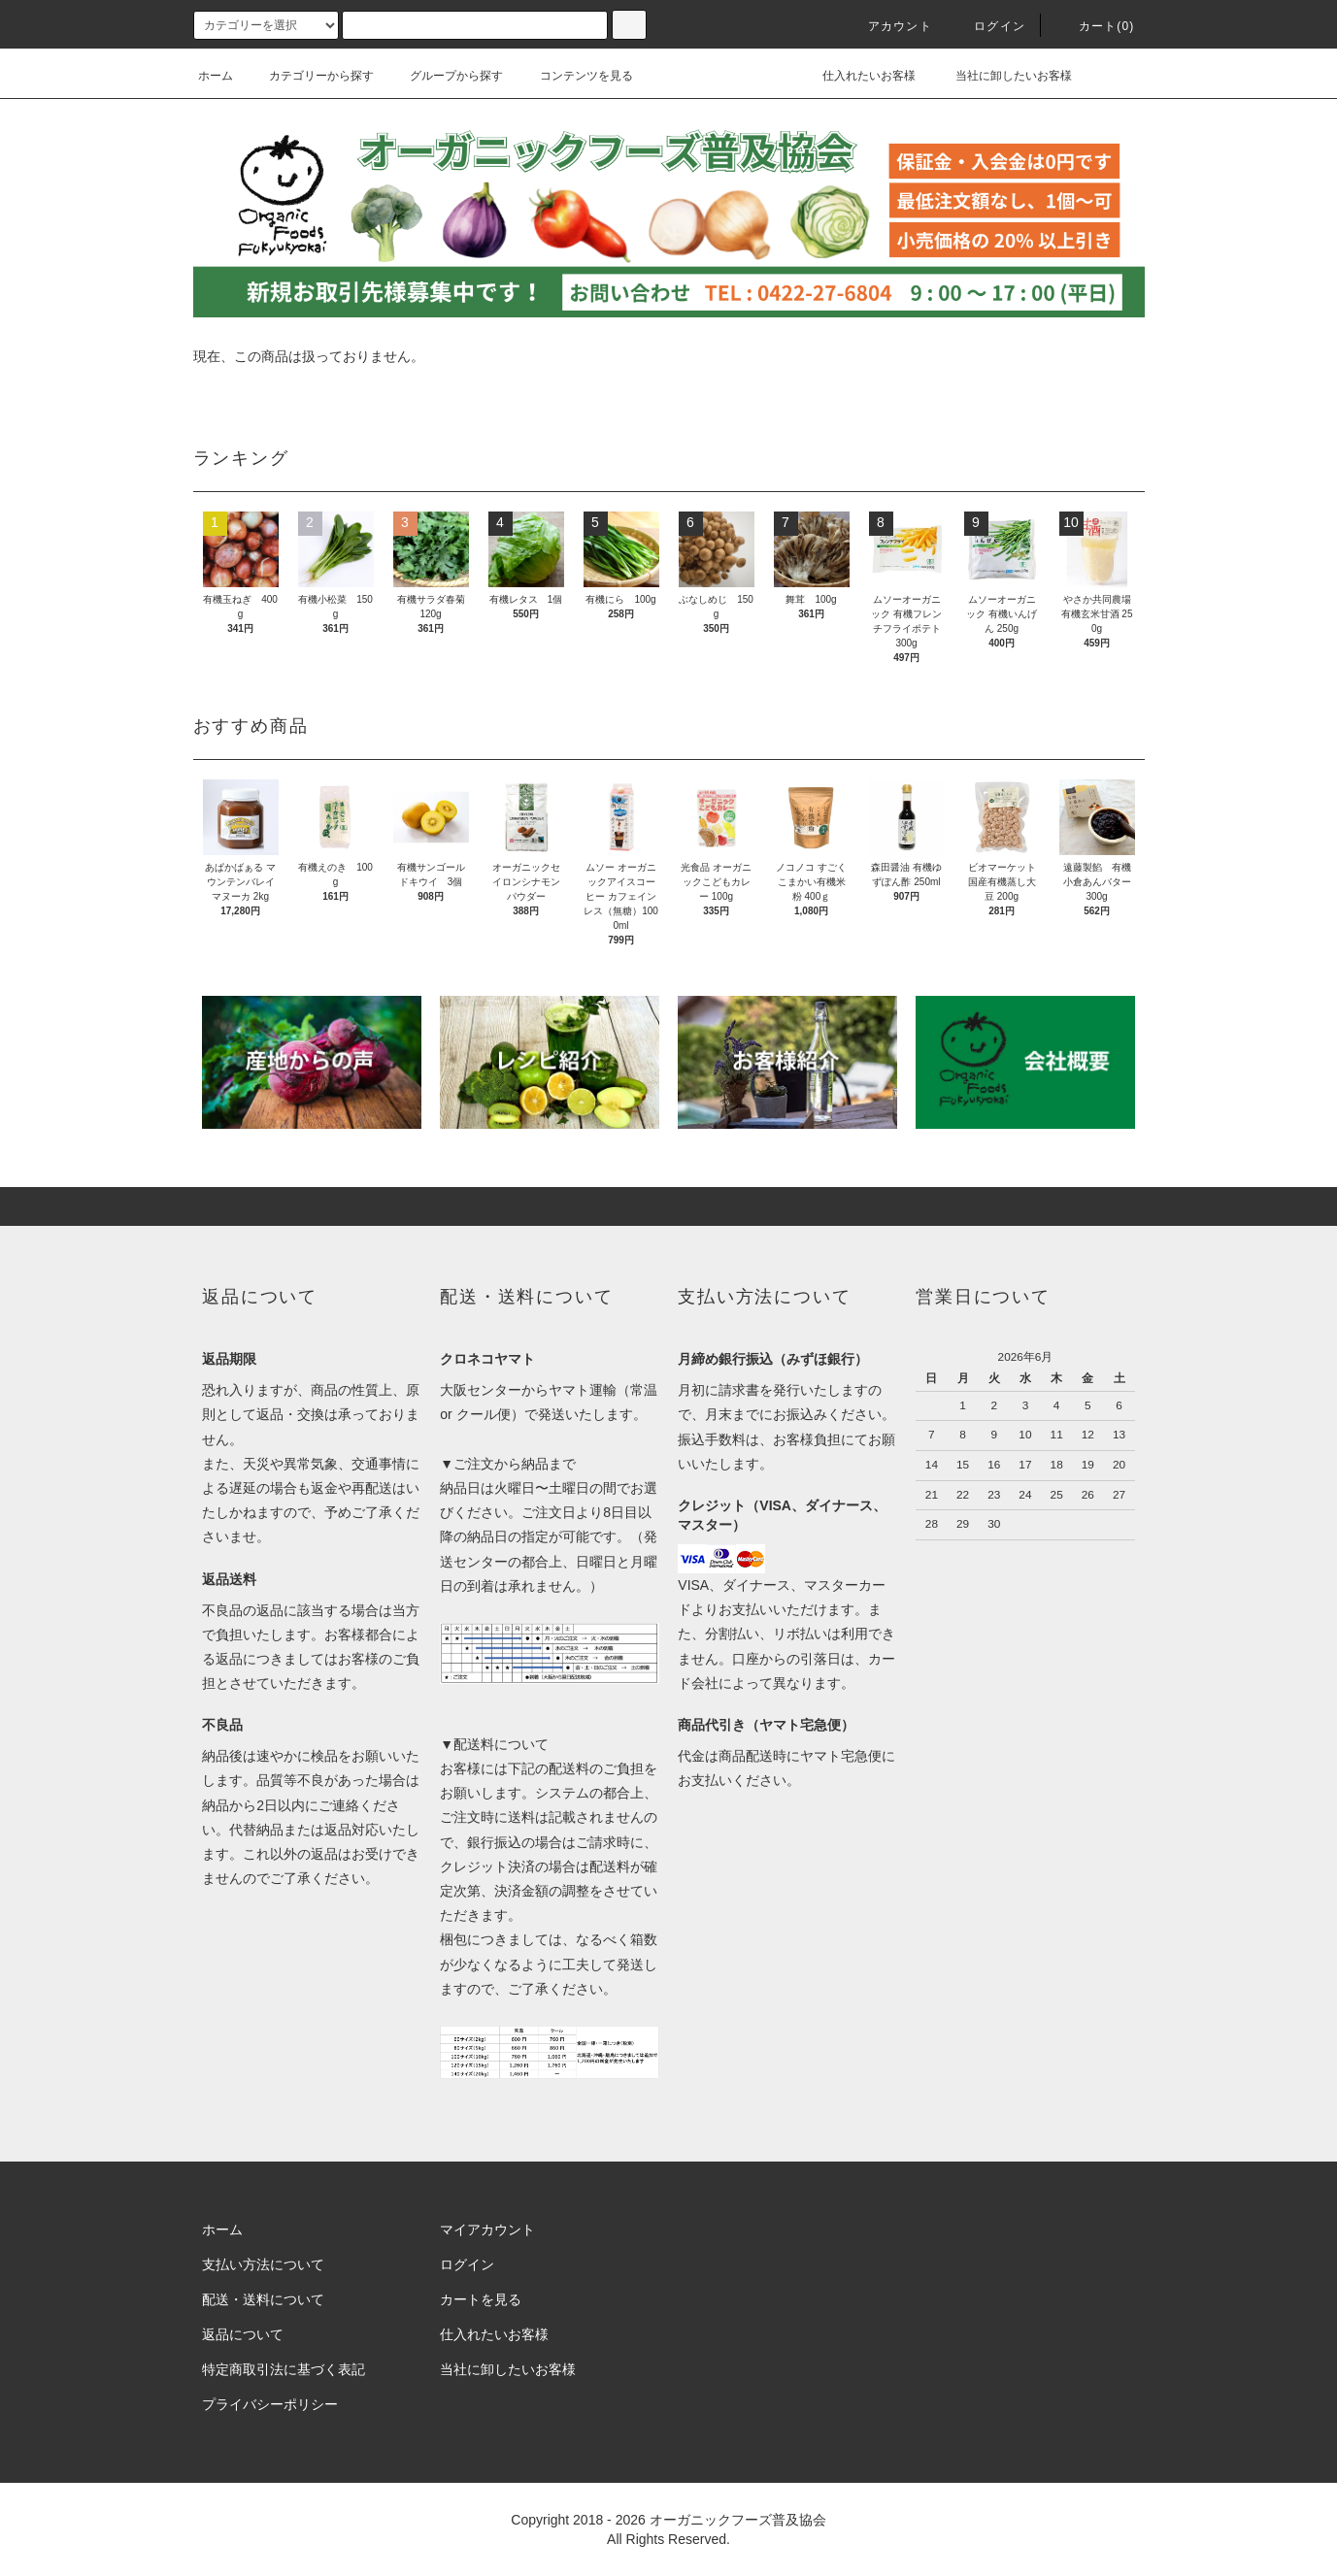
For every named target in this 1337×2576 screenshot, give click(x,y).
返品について (243, 2334)
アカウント (888, 26)
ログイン (988, 26)
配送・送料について (263, 2299)
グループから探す (444, 76)
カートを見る (480, 2299)
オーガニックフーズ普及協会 (738, 2519)
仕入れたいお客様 (856, 76)
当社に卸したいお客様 (999, 76)
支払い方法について (263, 2264)
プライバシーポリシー (270, 2404)
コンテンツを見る (575, 76)
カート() (1095, 26)
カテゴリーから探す (310, 76)
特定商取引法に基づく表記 (283, 2369)
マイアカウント (487, 2229)
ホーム (215, 76)
